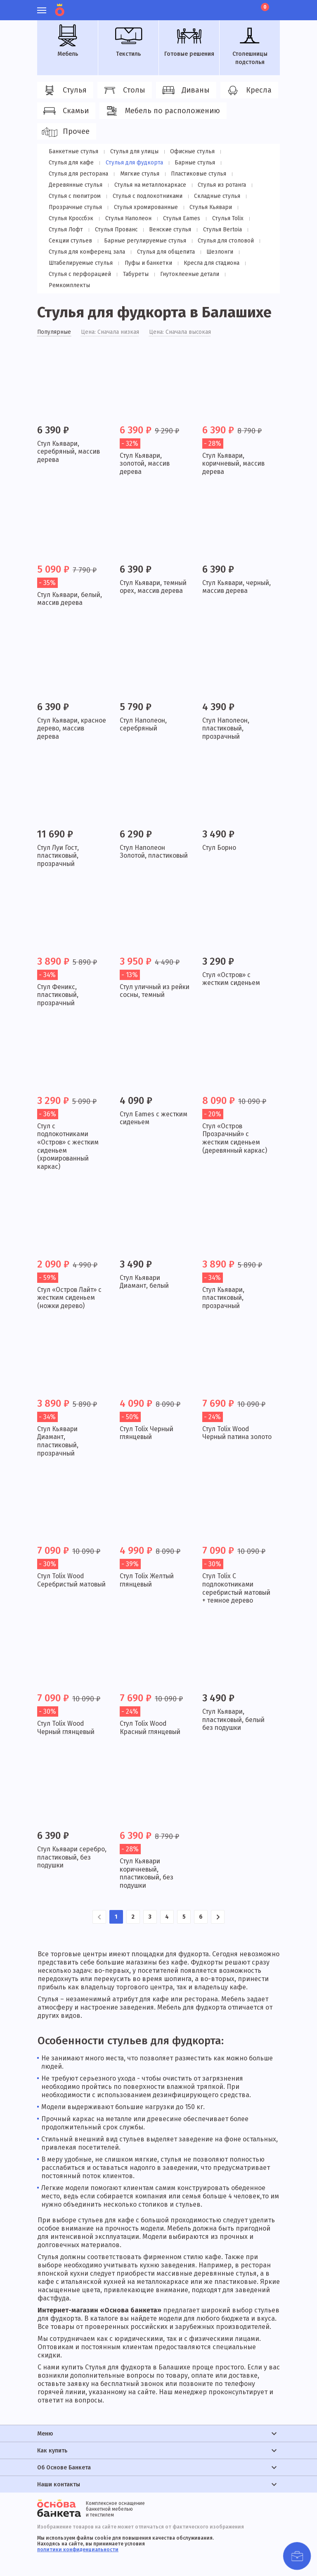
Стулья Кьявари (143, 207)
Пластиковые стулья (126, 173)
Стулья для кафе (244, 151)
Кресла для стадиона (209, 262)
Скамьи (65, 111)
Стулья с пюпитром (215, 184)
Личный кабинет (219, 6)
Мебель (68, 40)
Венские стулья (123, 229)
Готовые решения (189, 40)
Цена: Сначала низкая (110, 321)
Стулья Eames (123, 218)
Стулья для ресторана (197, 162)
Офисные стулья (189, 151)
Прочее (65, 132)
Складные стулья (151, 196)
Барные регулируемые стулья (89, 240)
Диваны (185, 90)
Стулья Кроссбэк (198, 207)
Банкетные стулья (73, 151)
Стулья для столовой (169, 240)
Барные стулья (136, 162)
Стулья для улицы (132, 151)
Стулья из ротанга (154, 184)
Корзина (264, 7)
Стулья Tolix (168, 218)
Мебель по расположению (162, 111)
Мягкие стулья (68, 173)
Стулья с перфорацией (79, 274)
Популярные (54, 321)
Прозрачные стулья (212, 196)
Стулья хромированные (80, 207)
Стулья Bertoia (174, 229)
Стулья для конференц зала (86, 251)
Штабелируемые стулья (80, 262)
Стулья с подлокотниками (83, 196)
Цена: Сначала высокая (180, 321)
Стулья (64, 90)
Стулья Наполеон (71, 218)
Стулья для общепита (163, 251)
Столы (123, 90)
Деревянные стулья (192, 173)
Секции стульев (226, 229)
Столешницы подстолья (250, 45)
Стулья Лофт (211, 218)
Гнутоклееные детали (186, 274)
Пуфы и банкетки (147, 262)
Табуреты (134, 274)
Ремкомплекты (246, 274)
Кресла (248, 90)
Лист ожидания (247, 6)
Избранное (233, 6)
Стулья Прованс (69, 229)
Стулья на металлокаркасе (84, 184)
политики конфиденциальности (77, 2549)
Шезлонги (216, 251)
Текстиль (128, 40)
